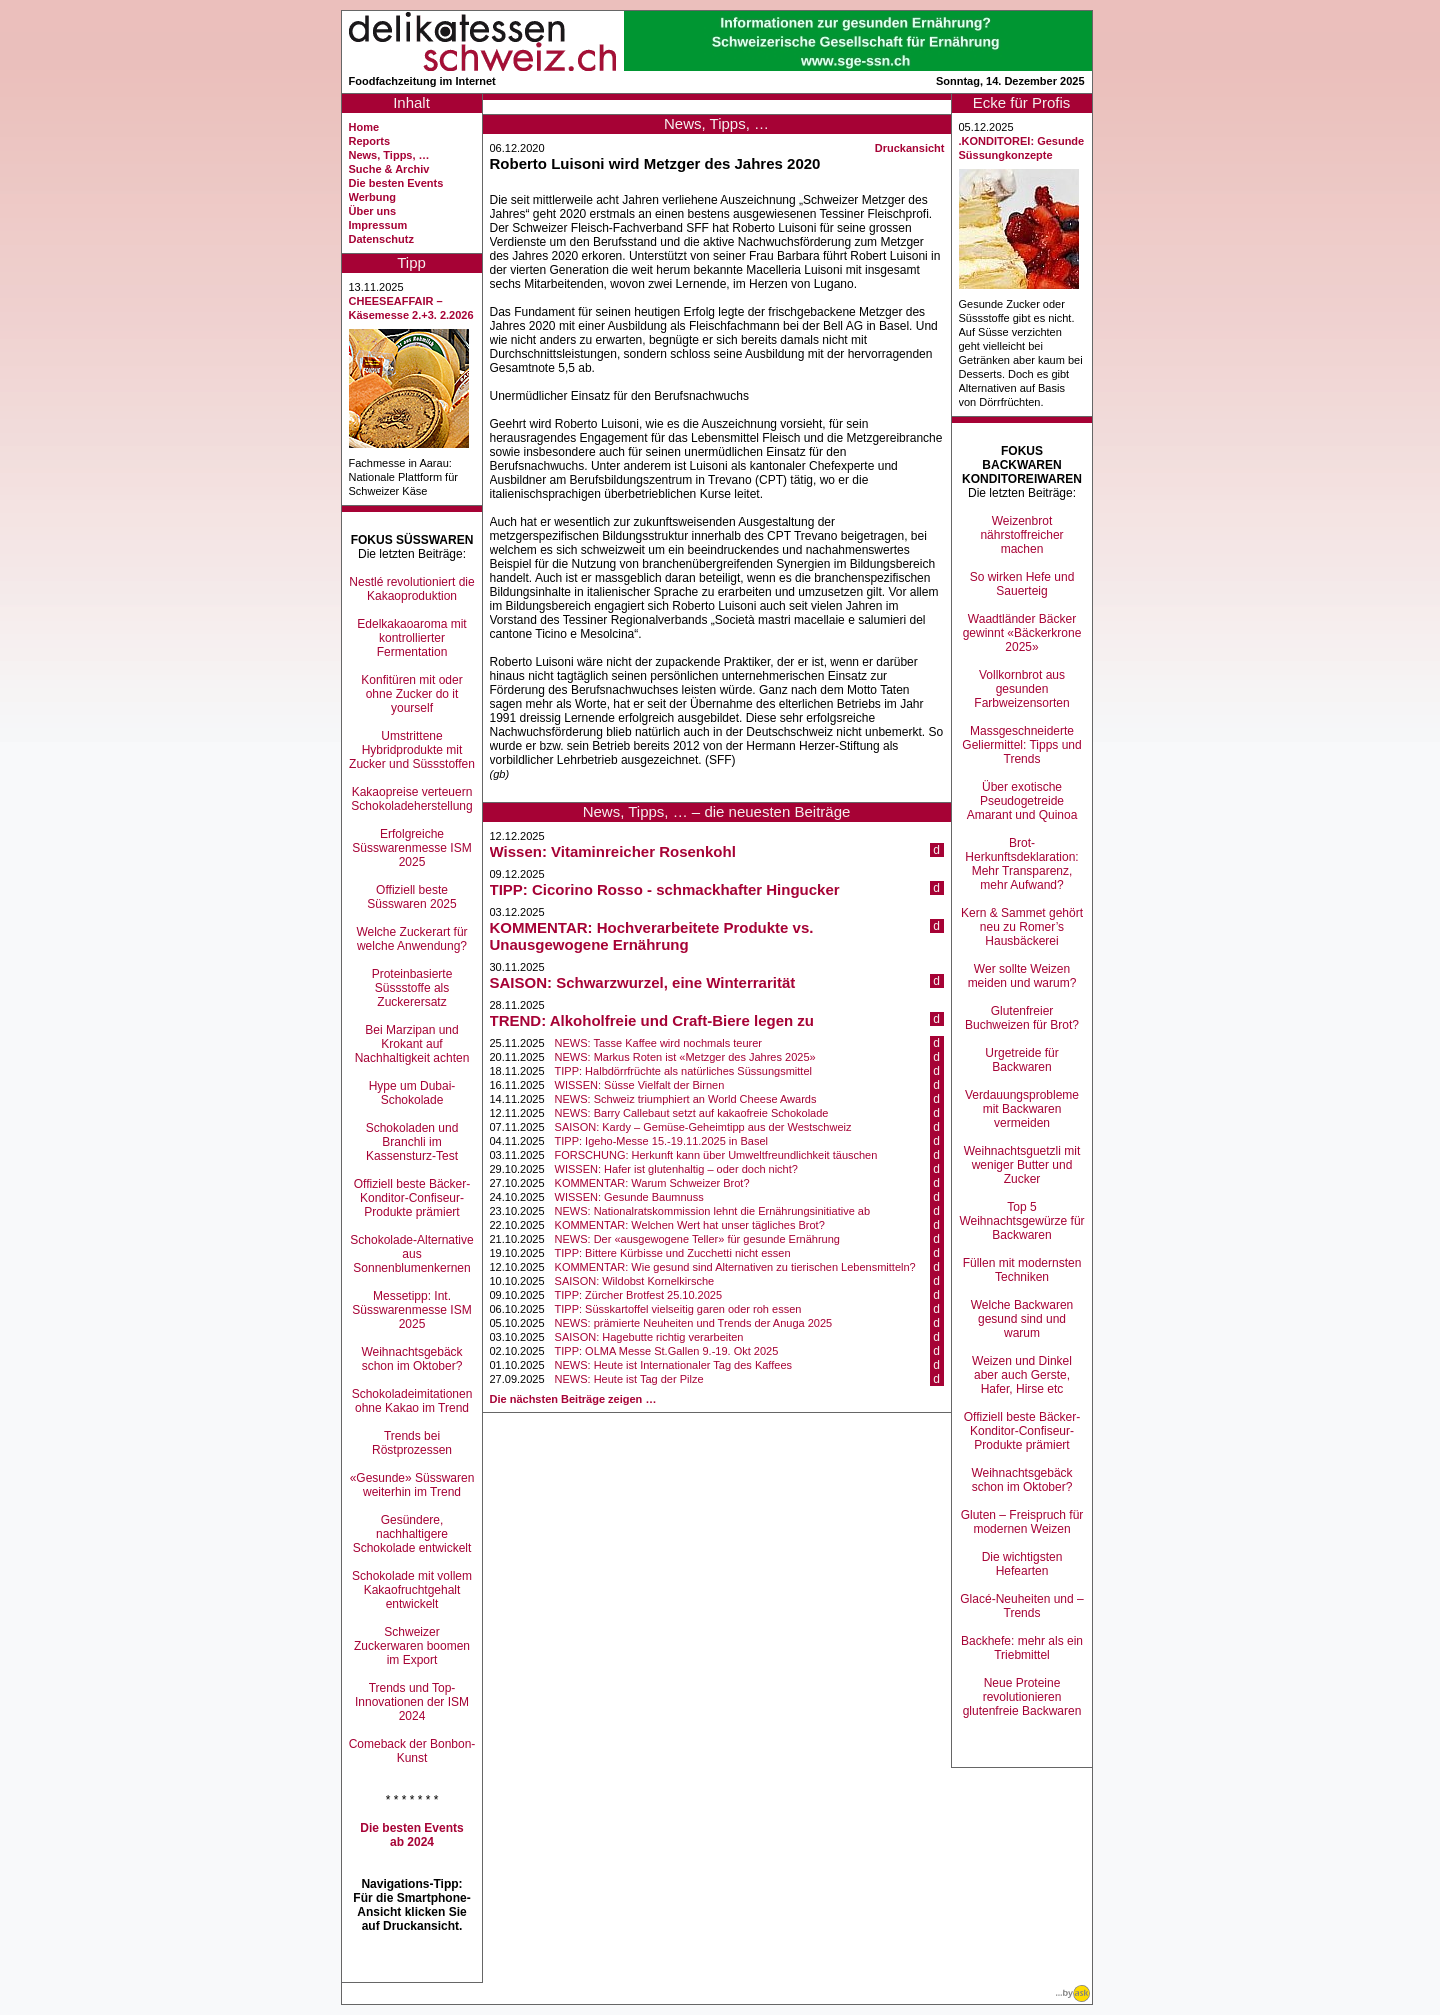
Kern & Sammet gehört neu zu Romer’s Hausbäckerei (1022, 927)
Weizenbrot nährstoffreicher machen (1021, 535)
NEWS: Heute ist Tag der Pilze (629, 1379)
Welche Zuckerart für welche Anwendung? (411, 939)
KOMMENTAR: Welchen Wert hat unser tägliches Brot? (690, 1225)
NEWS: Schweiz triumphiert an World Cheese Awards (686, 1099)
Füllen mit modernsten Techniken (1022, 1270)
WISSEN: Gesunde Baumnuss (629, 1197)
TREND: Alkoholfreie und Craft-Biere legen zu (652, 1020)
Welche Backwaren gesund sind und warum (1022, 1319)
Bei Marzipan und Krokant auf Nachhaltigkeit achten (412, 1044)
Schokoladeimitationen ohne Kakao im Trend (412, 1401)
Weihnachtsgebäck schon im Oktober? (411, 1359)
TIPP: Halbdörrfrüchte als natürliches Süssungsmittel (683, 1071)
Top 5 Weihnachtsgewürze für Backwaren (1021, 1221)
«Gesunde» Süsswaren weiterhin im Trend (412, 1485)
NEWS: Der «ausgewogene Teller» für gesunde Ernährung (697, 1239)
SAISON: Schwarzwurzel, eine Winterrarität (643, 982)
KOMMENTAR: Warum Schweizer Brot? (652, 1183)
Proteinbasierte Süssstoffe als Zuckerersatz (412, 988)
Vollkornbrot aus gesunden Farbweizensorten (1021, 689)
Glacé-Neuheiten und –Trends (1021, 1606)
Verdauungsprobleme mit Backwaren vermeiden (1022, 1109)
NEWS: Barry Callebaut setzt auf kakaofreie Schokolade (692, 1113)
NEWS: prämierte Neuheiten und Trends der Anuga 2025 (694, 1323)
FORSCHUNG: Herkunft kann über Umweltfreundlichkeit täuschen (716, 1155)
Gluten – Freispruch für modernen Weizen (1022, 1522)
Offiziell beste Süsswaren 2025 (411, 897)
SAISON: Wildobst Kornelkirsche (635, 1281)
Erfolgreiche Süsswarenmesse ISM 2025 (411, 848)
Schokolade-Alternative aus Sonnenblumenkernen (411, 1254)
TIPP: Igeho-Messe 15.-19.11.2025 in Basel (661, 1141)
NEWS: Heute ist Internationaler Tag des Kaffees (673, 1365)
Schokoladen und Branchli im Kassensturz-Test (412, 1142)
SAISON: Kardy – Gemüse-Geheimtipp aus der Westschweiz (703, 1127)
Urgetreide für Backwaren (1021, 1060)
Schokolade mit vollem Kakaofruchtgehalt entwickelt (412, 1590)
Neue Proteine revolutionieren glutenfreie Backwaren (1022, 1697)
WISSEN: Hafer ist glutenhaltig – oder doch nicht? (676, 1169)
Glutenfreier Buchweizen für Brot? (1022, 1018)
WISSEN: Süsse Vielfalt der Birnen (640, 1085)
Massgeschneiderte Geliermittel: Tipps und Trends (1021, 745)
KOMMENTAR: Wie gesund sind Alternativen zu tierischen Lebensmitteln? (735, 1267)
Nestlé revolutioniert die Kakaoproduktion (411, 589)
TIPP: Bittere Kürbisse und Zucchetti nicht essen (673, 1253)
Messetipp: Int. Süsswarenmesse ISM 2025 (411, 1310)
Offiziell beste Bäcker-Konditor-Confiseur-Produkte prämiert (412, 1198)
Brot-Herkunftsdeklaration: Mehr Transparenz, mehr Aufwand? (1021, 864)
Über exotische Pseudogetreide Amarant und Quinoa (1022, 801)
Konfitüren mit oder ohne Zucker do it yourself (411, 694)
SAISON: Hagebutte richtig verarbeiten (649, 1337)
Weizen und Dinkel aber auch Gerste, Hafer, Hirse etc (1022, 1375)
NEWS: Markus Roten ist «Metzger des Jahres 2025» (685, 1057)
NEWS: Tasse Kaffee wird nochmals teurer (658, 1043)
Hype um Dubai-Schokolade (412, 1093)
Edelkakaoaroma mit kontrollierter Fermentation (411, 638)
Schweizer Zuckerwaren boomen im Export (412, 1646)
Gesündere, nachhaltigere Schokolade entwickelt (412, 1534)
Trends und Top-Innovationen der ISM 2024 (412, 1702)
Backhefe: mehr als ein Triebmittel (1022, 1648)
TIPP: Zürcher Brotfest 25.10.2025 (639, 1295)
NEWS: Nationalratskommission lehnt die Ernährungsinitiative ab (712, 1211)
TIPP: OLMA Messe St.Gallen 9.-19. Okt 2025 (667, 1351)
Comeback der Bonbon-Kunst (412, 1751)
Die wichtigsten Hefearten (1022, 1564)
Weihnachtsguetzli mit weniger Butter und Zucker (1022, 1165)
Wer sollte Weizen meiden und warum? (1022, 976)
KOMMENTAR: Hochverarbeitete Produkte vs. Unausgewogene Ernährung (652, 936)
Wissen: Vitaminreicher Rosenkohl (613, 851)
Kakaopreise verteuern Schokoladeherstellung (411, 799)
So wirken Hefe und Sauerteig (1022, 584)
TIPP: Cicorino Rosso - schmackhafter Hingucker (665, 889)
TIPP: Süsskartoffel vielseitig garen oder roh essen (678, 1309)
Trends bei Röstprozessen (412, 1443)
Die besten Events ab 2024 (411, 1835)
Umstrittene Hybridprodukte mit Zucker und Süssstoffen (412, 750)
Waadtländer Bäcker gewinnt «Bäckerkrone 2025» (1022, 633)
